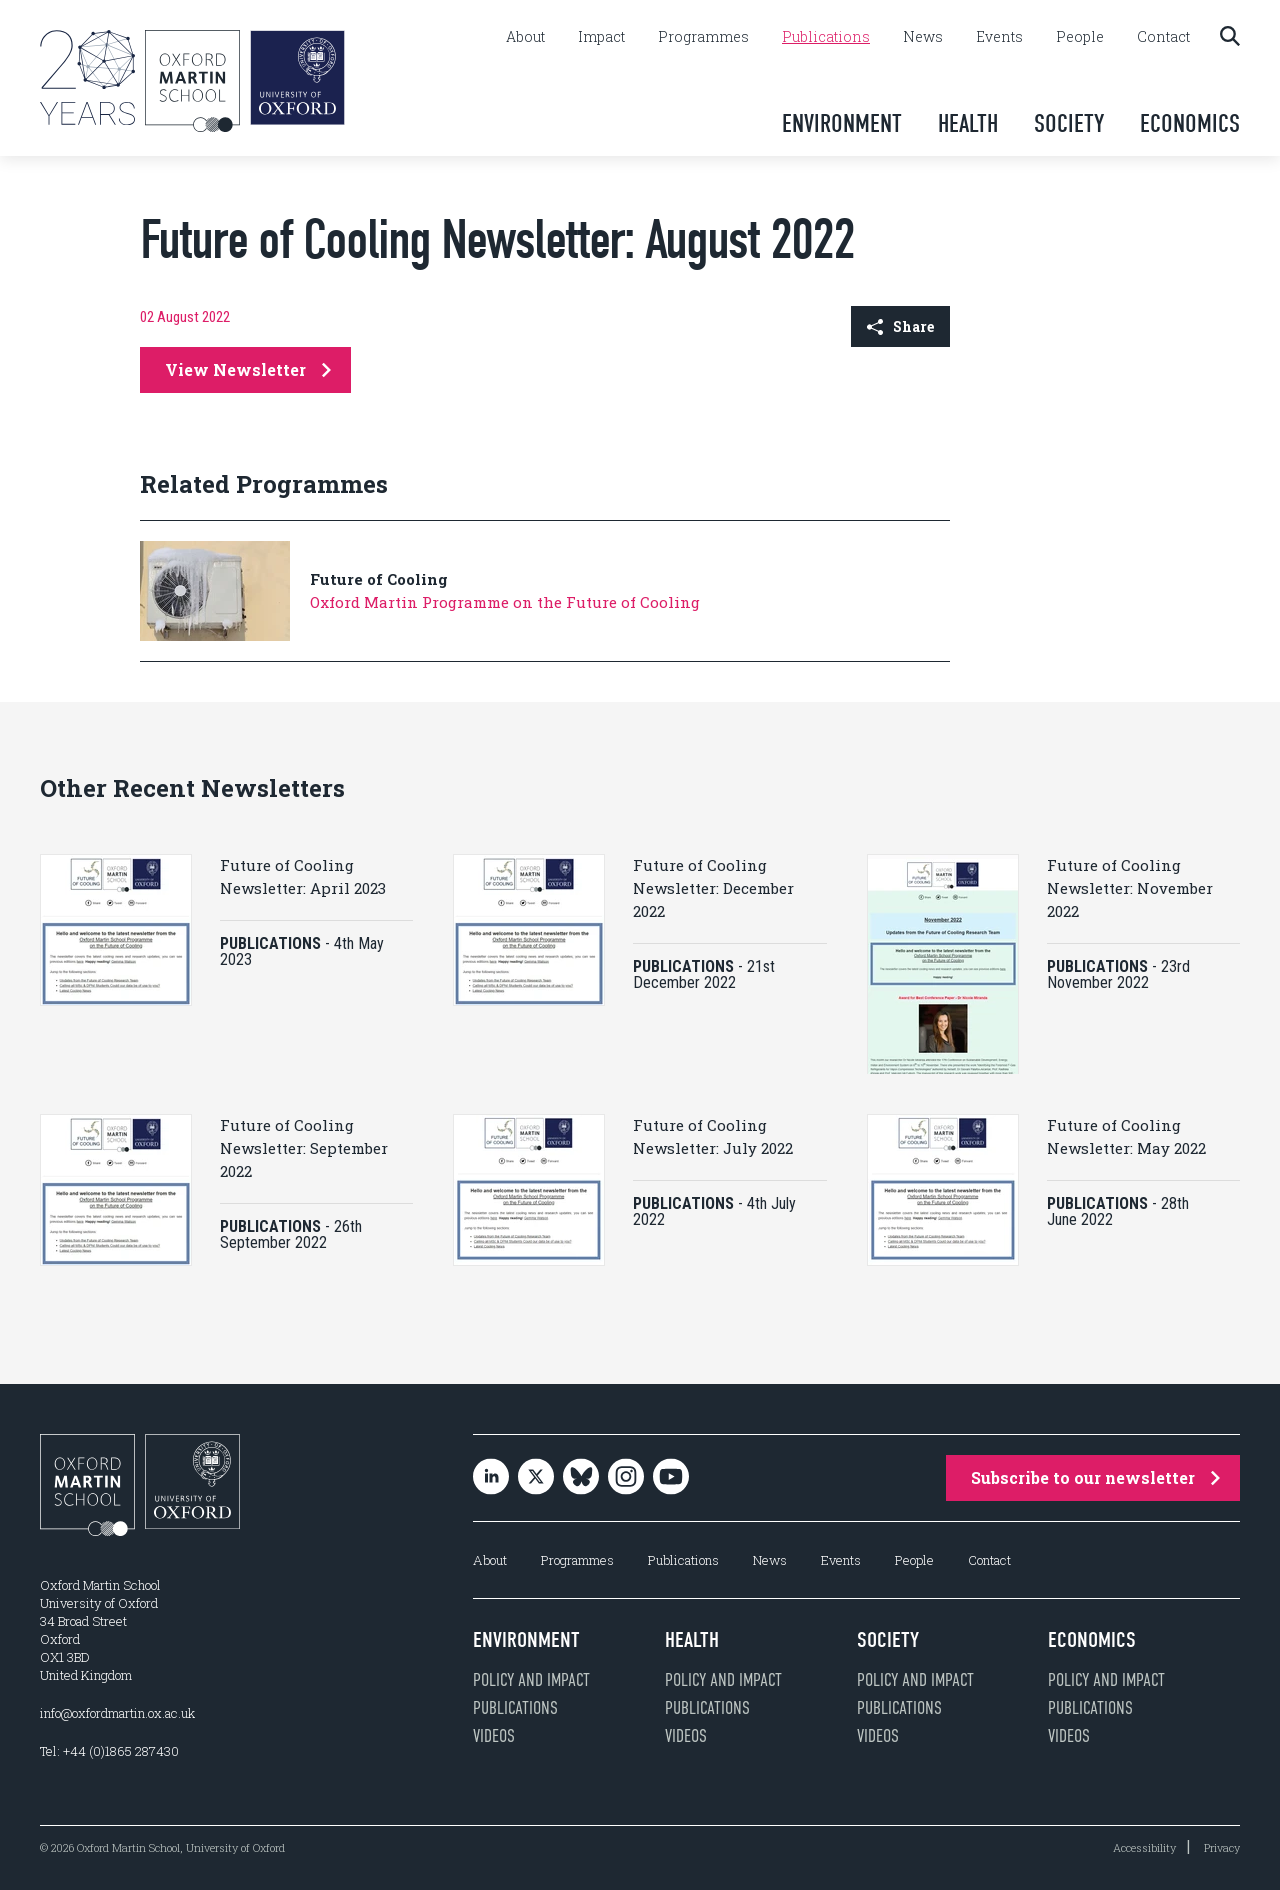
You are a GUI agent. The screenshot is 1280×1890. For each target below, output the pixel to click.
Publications (826, 37)
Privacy (1222, 1847)
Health (968, 123)
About (525, 37)
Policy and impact (531, 1680)
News (923, 37)
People (1080, 37)
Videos (494, 1736)
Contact (1163, 37)
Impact (601, 37)
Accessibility (1144, 1847)
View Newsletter (248, 369)
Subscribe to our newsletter (1095, 1477)
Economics (1190, 123)
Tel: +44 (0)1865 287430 (109, 1751)
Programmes (703, 37)
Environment (842, 123)
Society (1069, 123)
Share (900, 326)
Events (999, 37)
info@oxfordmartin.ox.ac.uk (117, 1713)
